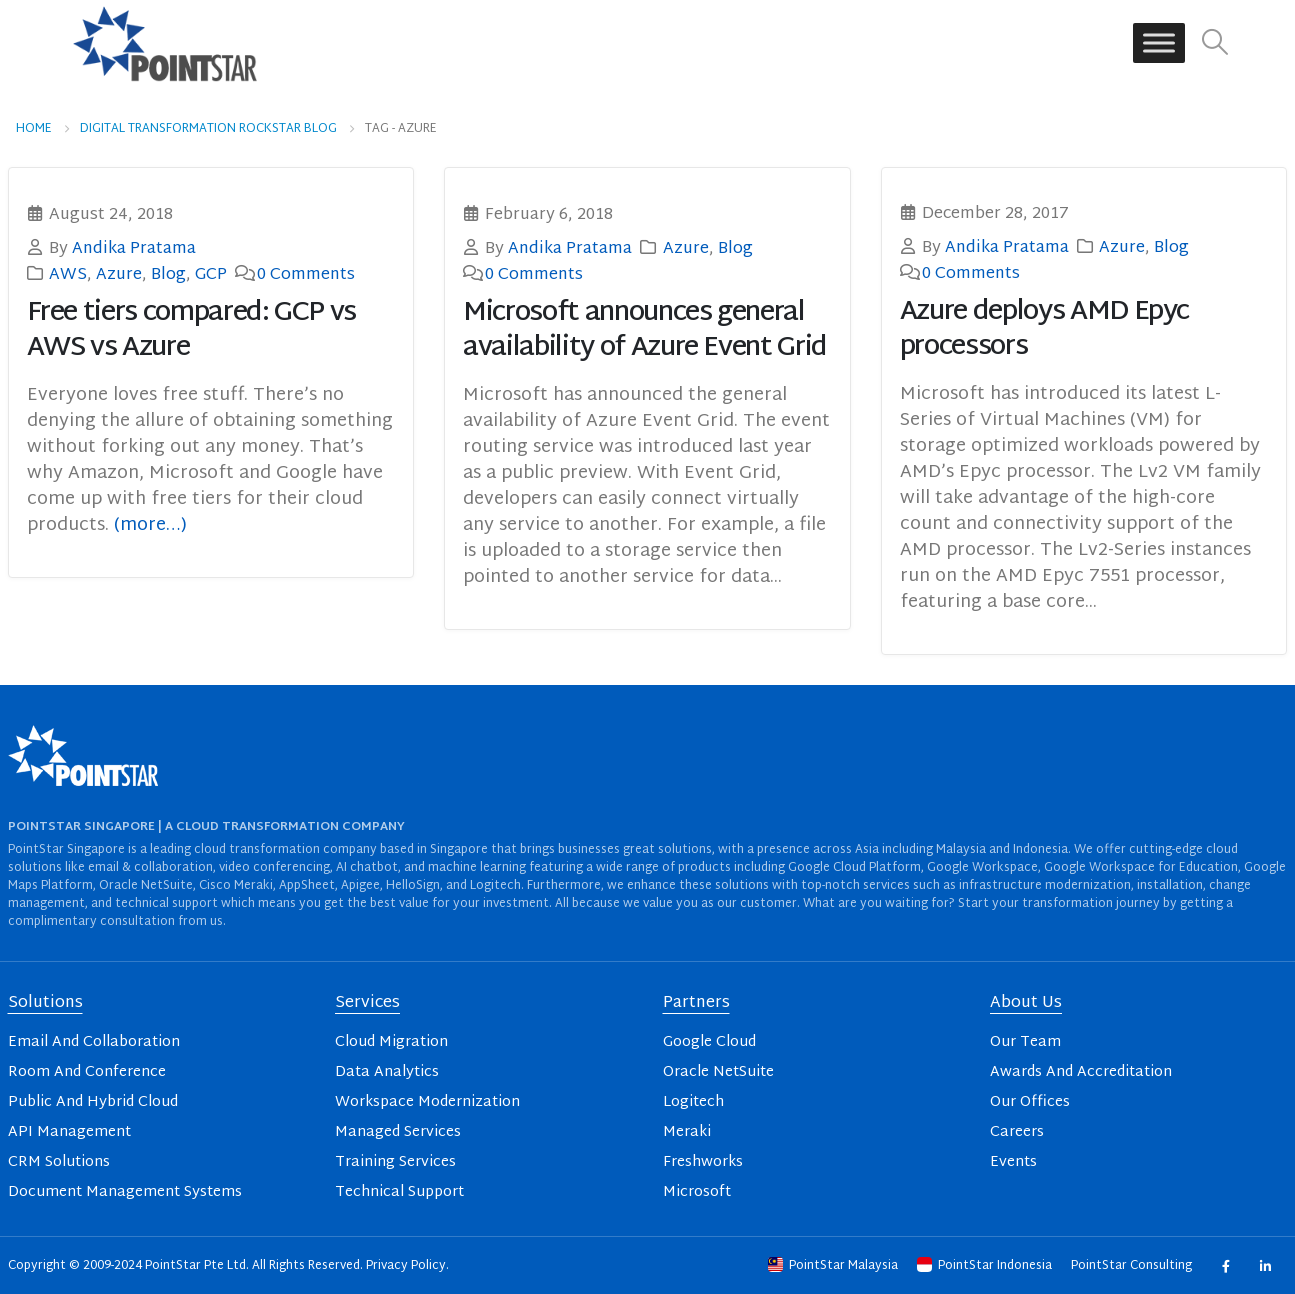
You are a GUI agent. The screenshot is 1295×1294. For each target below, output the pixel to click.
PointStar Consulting (1133, 1266)
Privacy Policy (406, 1266)
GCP (211, 275)
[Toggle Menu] (1159, 43)
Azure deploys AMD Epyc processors (1044, 330)
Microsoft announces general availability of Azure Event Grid (645, 331)
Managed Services (398, 1132)
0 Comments (306, 275)
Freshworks (703, 1162)
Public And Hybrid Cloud (93, 1102)
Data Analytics (387, 1072)
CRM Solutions (59, 1162)
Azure (119, 275)
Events (1013, 1162)
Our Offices (1030, 1102)
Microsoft (697, 1192)
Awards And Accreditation (1081, 1072)
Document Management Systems (125, 1192)
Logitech (693, 1102)
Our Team (1025, 1042)
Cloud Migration (391, 1042)
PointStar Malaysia (834, 1266)
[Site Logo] (165, 43)
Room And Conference (87, 1072)
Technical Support (399, 1192)
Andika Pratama (134, 249)
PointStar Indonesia (986, 1266)
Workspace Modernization (427, 1102)
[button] (1214, 43)
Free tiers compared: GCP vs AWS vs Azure (192, 331)
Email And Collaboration (94, 1042)
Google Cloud (709, 1042)
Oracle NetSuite (718, 1072)
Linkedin (1265, 1265)
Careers (1017, 1132)
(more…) (150, 525)
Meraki (687, 1132)
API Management (69, 1132)
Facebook (1225, 1265)
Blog (168, 275)
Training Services (395, 1162)
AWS (68, 275)
